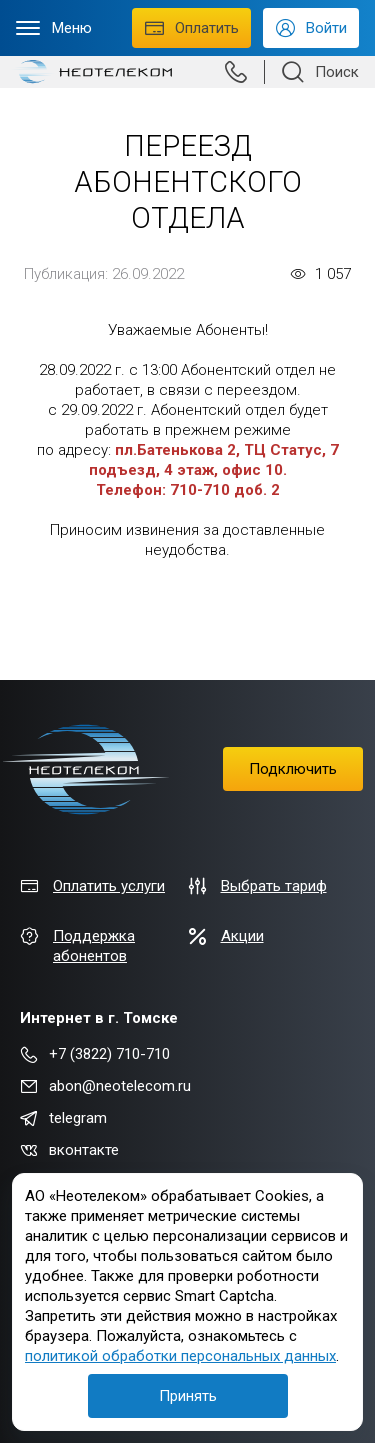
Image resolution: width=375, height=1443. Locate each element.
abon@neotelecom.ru (105, 1086)
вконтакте (69, 1150)
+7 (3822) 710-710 (95, 1054)
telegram (63, 1118)
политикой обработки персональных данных (180, 1356)
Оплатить (191, 27)
